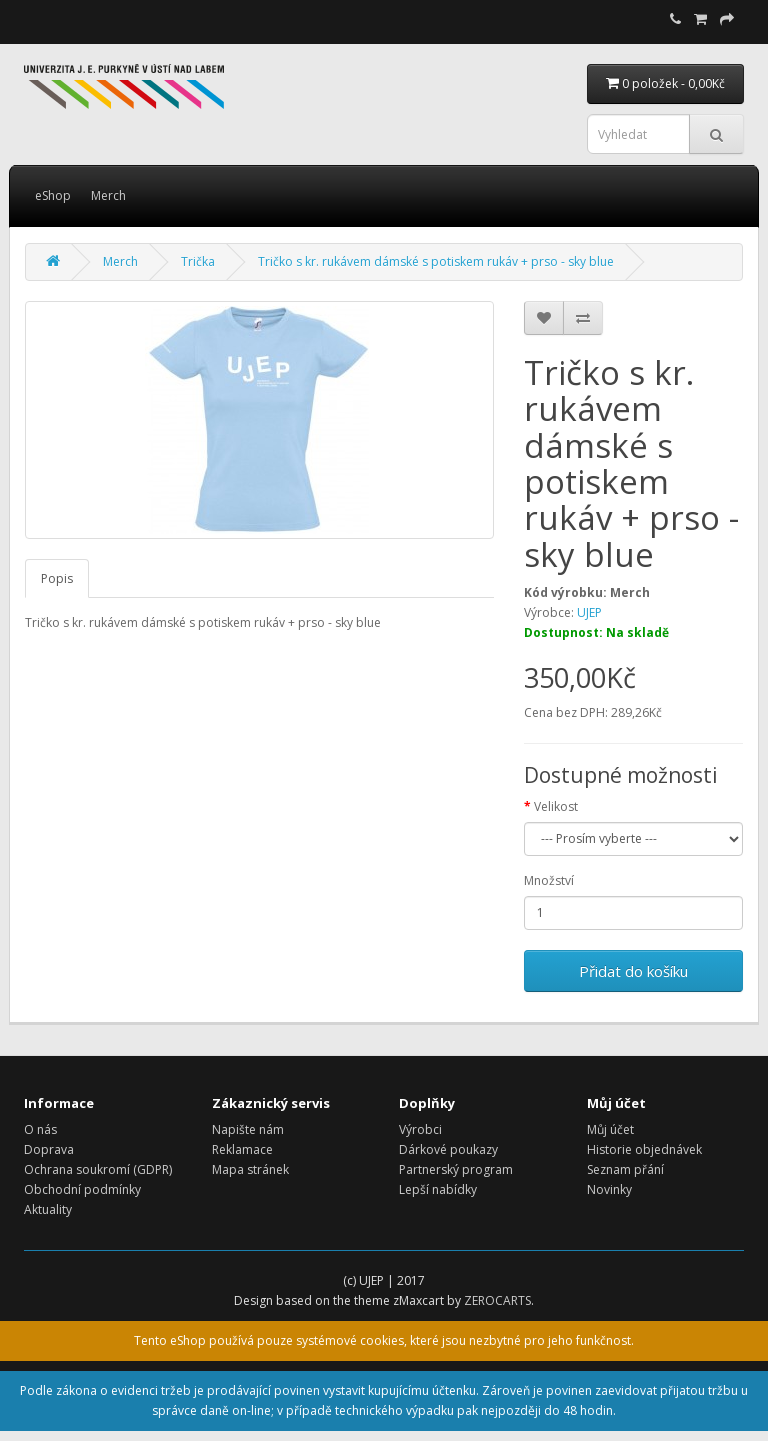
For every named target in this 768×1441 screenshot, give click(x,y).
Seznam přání (625, 1169)
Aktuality (48, 1209)
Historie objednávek (644, 1149)
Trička (198, 261)
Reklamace (242, 1149)
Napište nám (248, 1129)
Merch (108, 195)
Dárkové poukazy (448, 1149)
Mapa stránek (250, 1169)
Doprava (49, 1149)
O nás (40, 1129)
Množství (549, 880)
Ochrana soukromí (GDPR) (98, 1169)
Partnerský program (456, 1169)
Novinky (609, 1189)
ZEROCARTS (497, 1300)
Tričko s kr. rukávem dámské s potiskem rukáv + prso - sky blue (436, 261)
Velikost (556, 806)
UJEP (589, 612)
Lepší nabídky (438, 1189)
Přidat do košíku (633, 971)
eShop (53, 195)
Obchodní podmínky (82, 1189)
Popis (57, 578)
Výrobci (420, 1129)
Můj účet (610, 1129)
